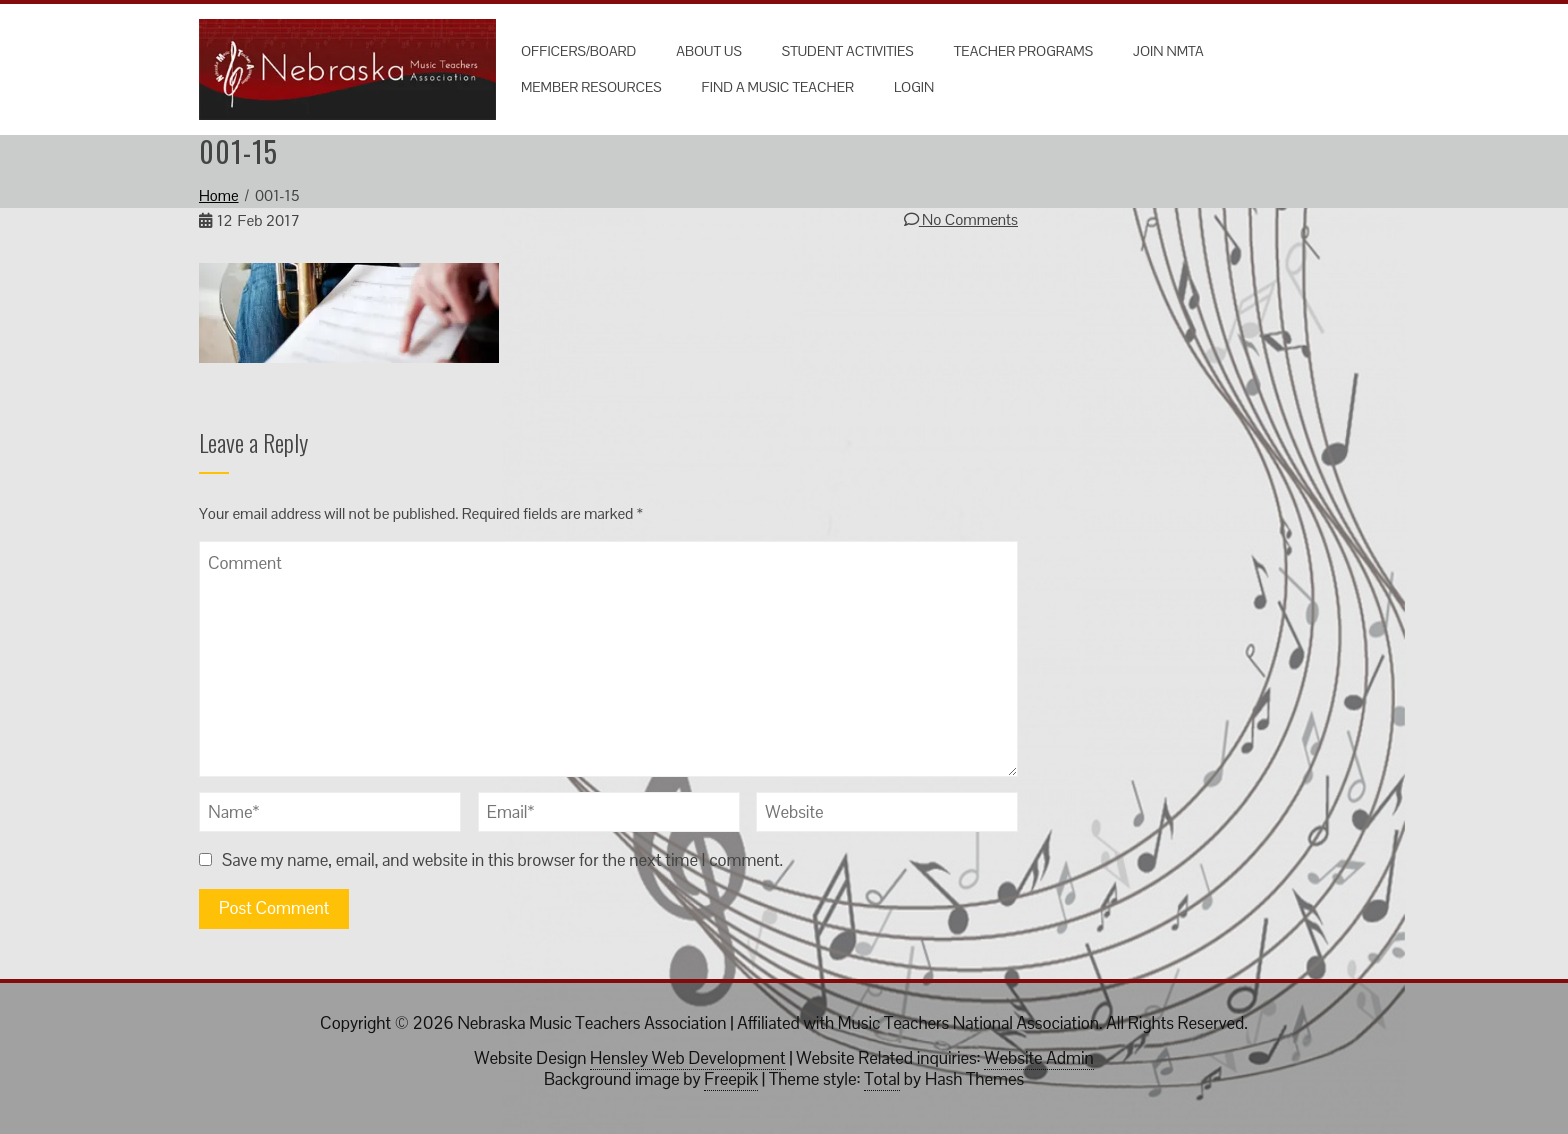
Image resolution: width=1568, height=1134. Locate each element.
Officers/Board (578, 51)
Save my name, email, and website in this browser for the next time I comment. (502, 860)
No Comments (961, 219)
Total (882, 1079)
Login (914, 87)
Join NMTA (1168, 51)
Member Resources (591, 87)
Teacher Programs (1023, 51)
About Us (708, 51)
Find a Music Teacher (778, 87)
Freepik (731, 1079)
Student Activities (848, 51)
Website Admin (1038, 1058)
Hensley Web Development (687, 1058)
